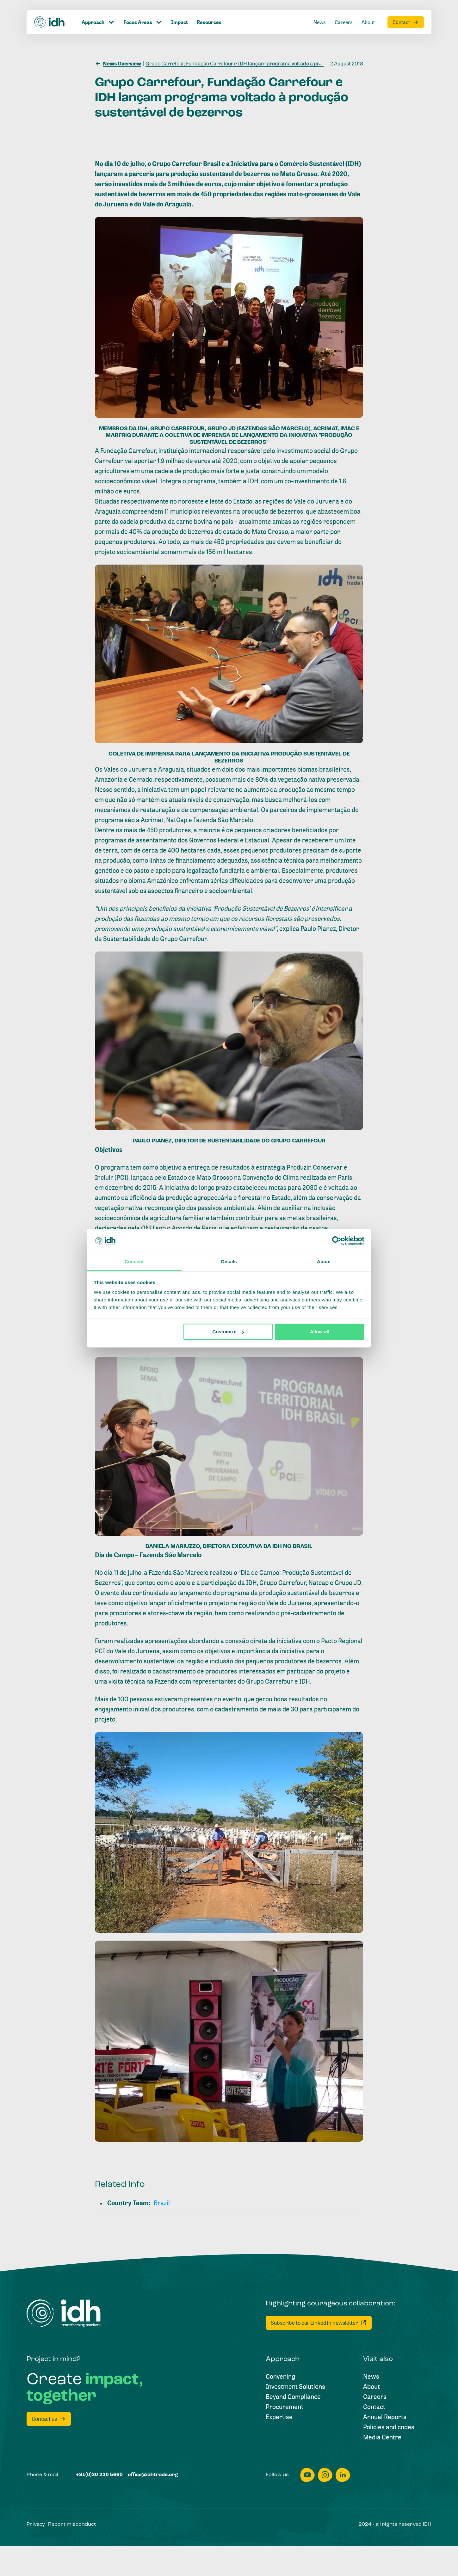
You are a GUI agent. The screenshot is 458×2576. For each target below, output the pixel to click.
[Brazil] (162, 2203)
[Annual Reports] (384, 2417)
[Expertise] (279, 2417)
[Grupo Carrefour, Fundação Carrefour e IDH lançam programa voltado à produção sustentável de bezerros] (268, 62)
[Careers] (375, 2397)
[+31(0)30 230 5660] (99, 2474)
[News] (371, 2376)
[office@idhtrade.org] (153, 2474)
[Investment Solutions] (295, 2387)
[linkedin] (342, 2475)
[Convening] (280, 2376)
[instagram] (325, 2475)
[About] (371, 2387)
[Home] (64, 2313)
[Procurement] (284, 2407)
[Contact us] (49, 2419)
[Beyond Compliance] (293, 2397)
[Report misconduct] (72, 2524)
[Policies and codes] (388, 2427)
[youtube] (307, 2475)
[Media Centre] (382, 2437)
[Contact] (374, 2407)
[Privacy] (36, 2524)
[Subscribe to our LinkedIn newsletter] (319, 2323)
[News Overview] (118, 62)
